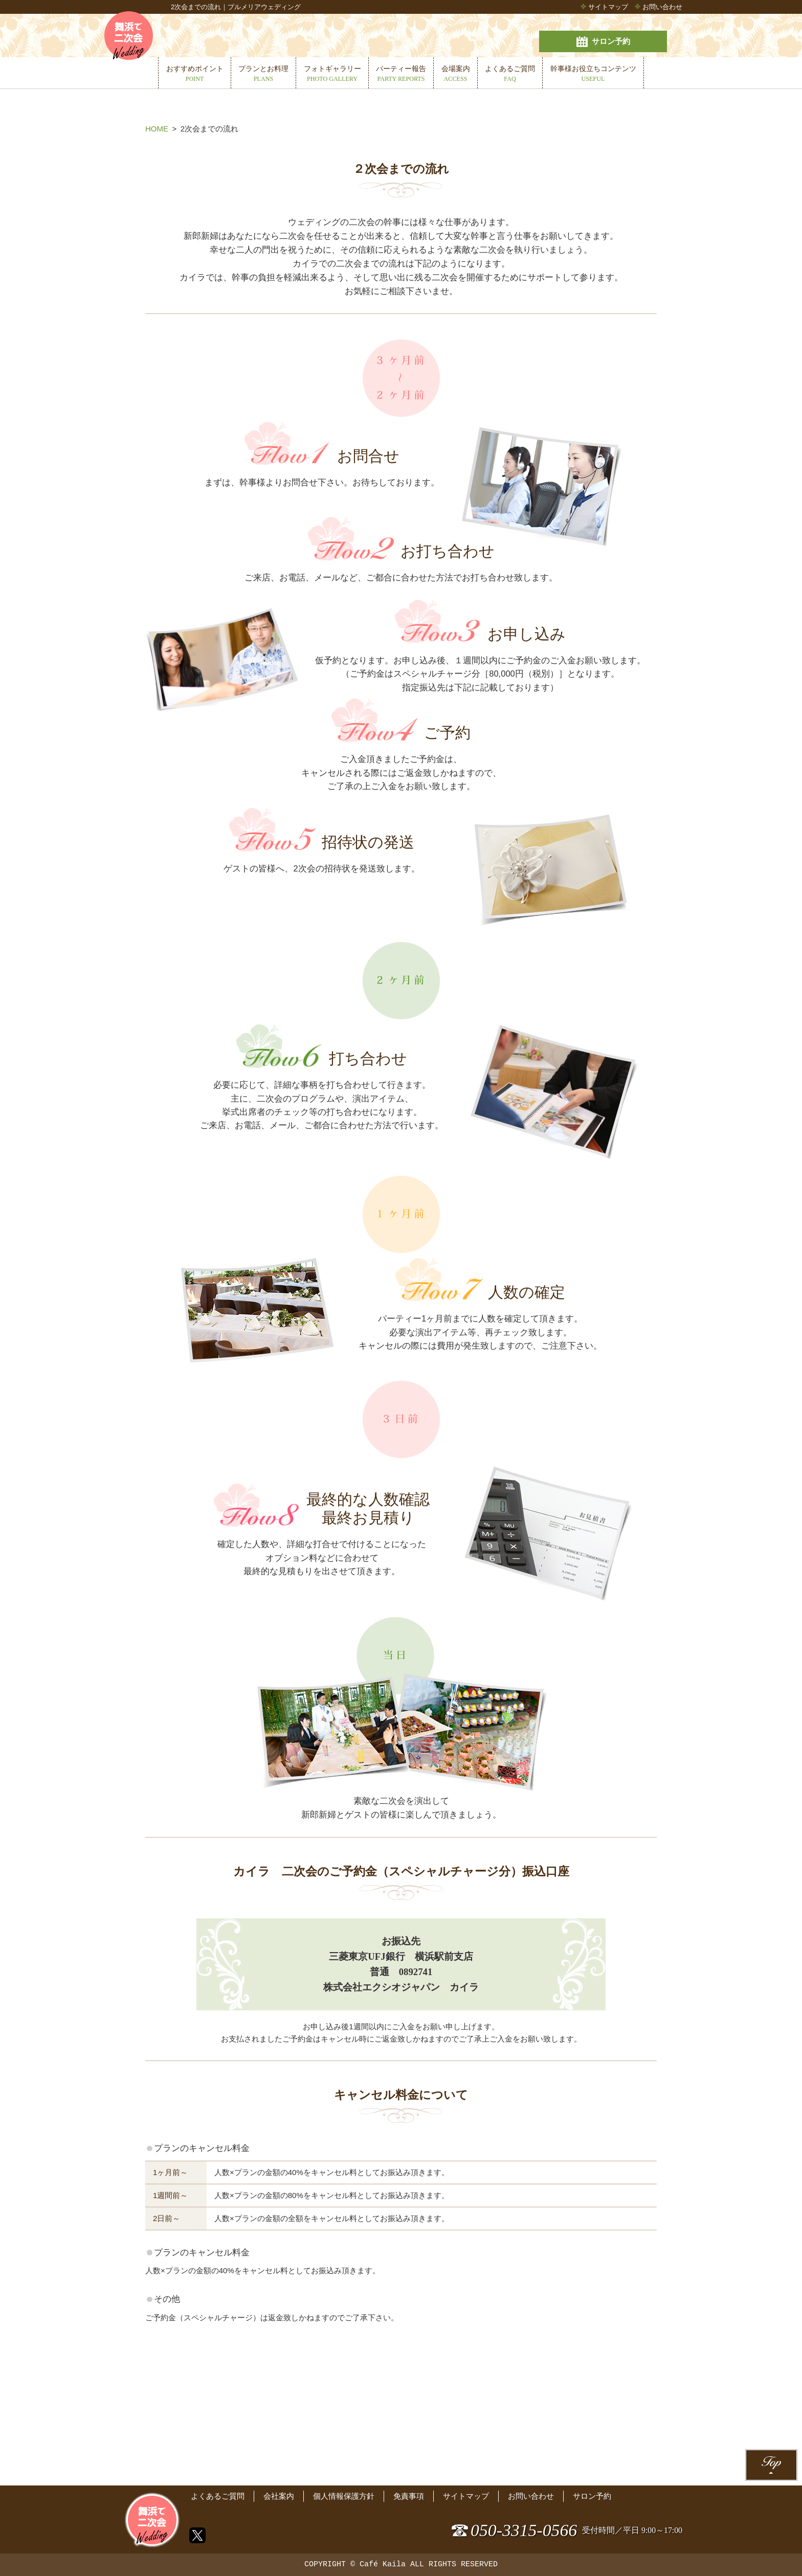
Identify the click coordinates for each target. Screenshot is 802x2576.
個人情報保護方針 (343, 2487)
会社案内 (278, 2487)
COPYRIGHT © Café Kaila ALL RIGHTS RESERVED (401, 2565)
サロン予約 (626, 37)
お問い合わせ (662, 7)
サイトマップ (608, 7)
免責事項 (408, 2487)
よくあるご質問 (217, 2487)
